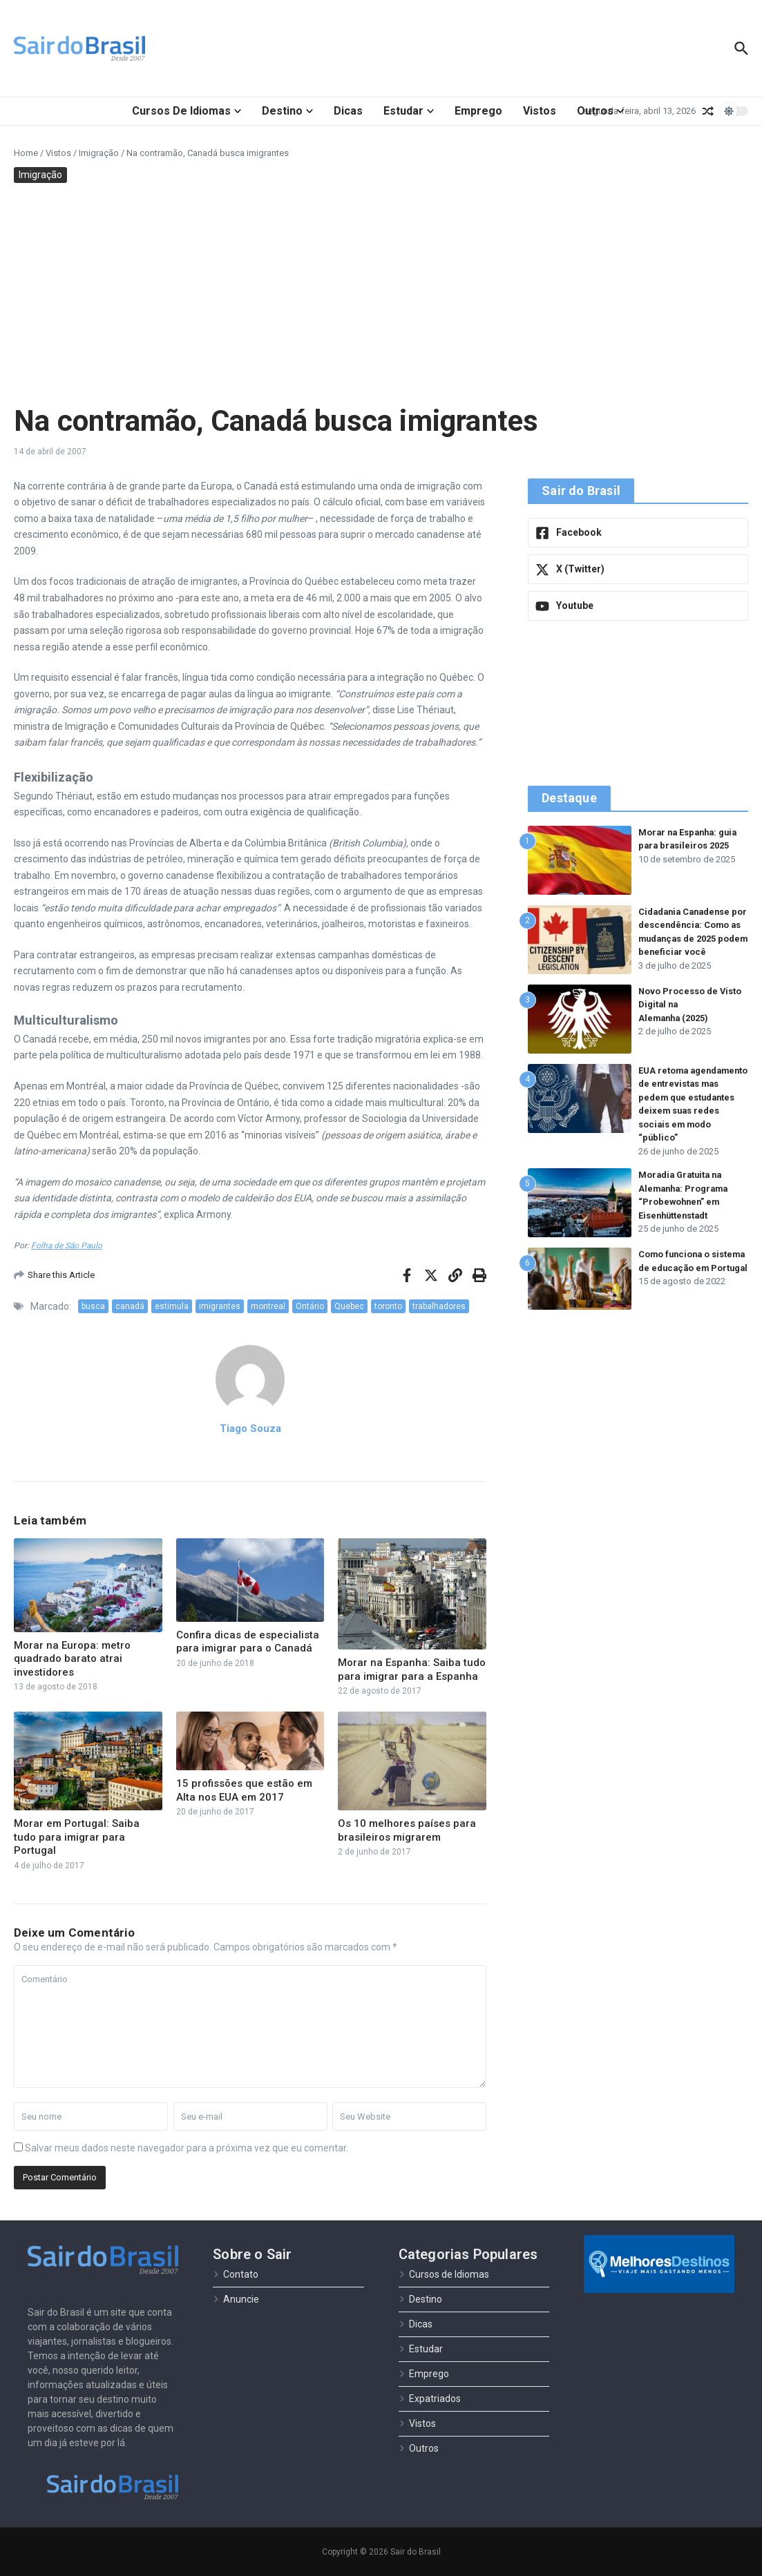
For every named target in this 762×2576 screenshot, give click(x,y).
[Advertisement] (381, 293)
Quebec (349, 1306)
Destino (287, 110)
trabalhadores (439, 1306)
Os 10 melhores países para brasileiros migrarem (407, 1830)
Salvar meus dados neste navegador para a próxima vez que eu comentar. (186, 2147)
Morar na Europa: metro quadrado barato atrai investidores (72, 1658)
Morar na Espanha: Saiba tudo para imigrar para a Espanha (412, 1669)
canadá (129, 1306)
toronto (388, 1306)
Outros (600, 110)
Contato (235, 2274)
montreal (268, 1306)
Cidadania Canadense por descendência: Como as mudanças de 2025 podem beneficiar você (688, 939)
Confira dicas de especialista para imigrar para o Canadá (247, 1642)
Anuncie (236, 2299)
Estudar (408, 110)
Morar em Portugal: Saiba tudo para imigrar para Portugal (77, 1837)
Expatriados (430, 2398)
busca (93, 1306)
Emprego (478, 110)
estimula (172, 1306)
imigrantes (219, 1306)
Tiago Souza (250, 1428)
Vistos (539, 110)
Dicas (348, 110)
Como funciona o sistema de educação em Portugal (685, 1279)
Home (26, 153)
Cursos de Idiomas (186, 110)
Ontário (310, 1306)
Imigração (99, 153)
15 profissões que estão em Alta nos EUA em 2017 (244, 1790)
